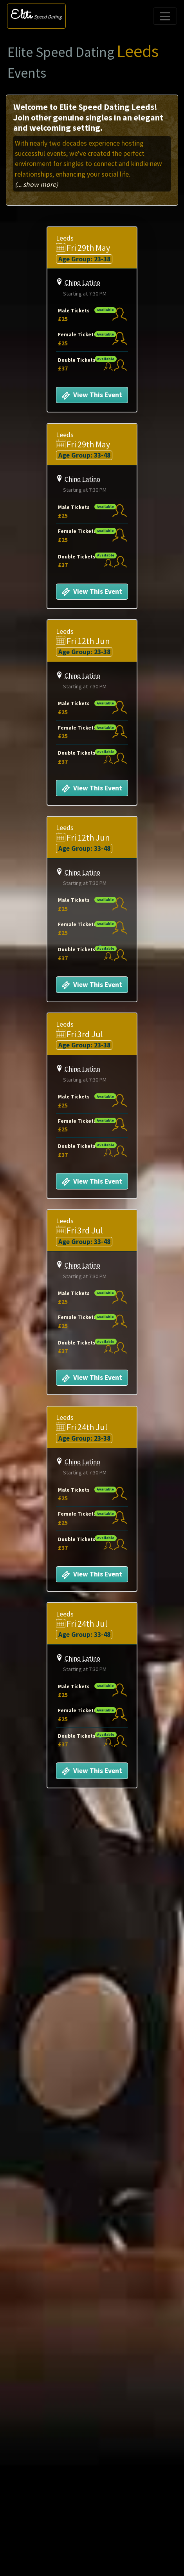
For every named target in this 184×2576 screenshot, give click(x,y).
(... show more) (36, 184)
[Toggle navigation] (165, 16)
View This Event (92, 395)
